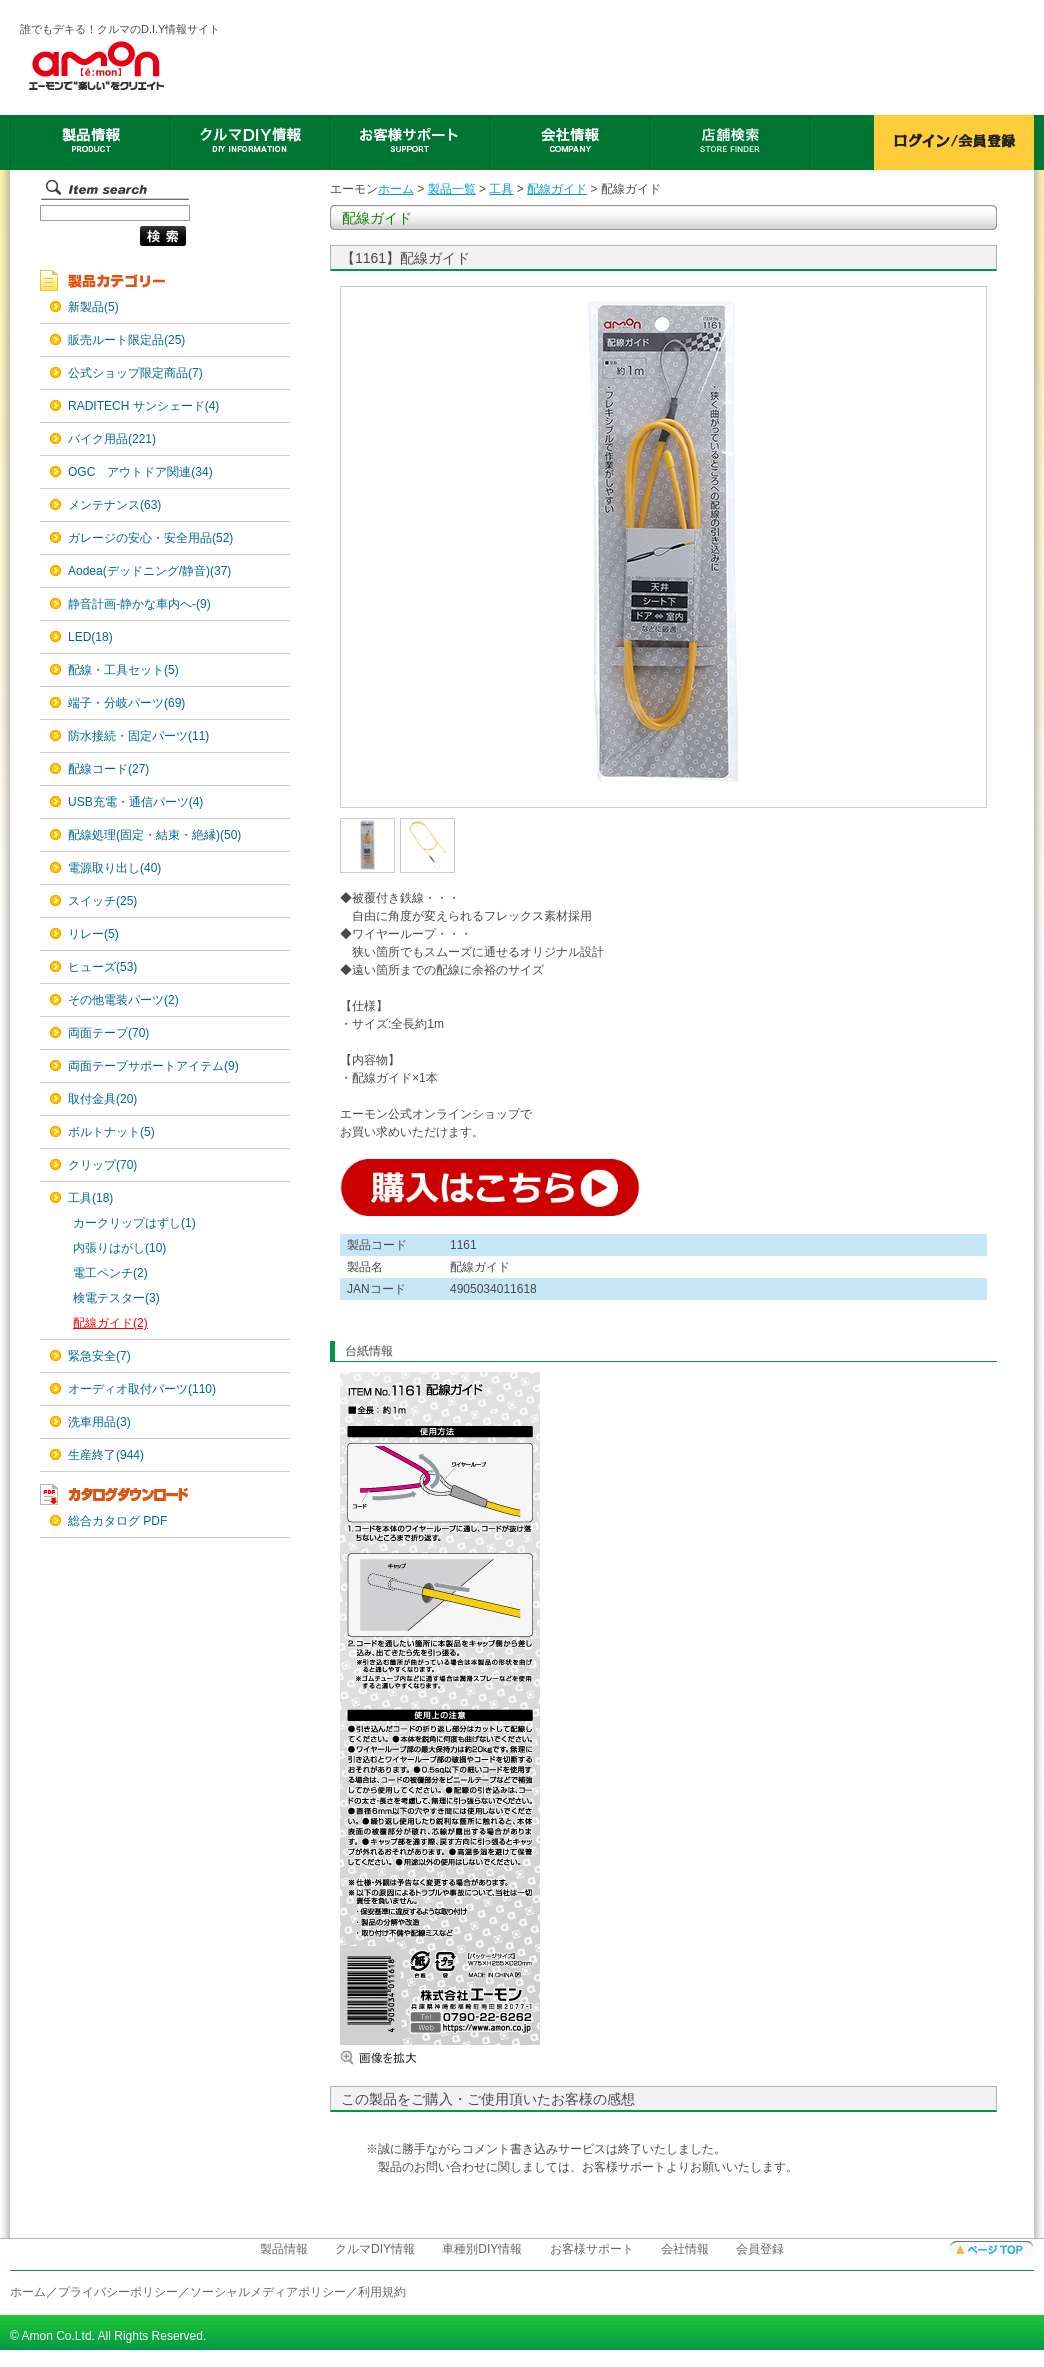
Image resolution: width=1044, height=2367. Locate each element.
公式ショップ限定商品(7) (135, 373)
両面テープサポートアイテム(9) (153, 1066)
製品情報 (284, 2249)
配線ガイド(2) (110, 1323)
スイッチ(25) (102, 901)
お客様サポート (592, 2249)
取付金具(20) (102, 1099)
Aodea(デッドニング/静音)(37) (149, 571)
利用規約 (382, 2292)
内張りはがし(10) (119, 1248)
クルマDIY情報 (375, 2249)
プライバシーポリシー (118, 2292)
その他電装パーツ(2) (123, 1000)
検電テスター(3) (116, 1298)
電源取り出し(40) (114, 868)
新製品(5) (93, 307)
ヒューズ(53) (102, 967)
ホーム (396, 189)
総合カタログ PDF (117, 1521)
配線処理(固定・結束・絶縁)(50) (154, 835)
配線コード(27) (108, 769)
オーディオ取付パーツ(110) (142, 1389)
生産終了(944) (106, 1455)
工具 (501, 189)
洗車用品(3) (99, 1422)
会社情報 (685, 2249)
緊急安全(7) (99, 1356)
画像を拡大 (400, 2057)
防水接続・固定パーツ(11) (138, 736)
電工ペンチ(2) (110, 1273)
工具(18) (90, 1198)
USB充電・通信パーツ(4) (135, 802)
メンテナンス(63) (114, 505)
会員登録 (760, 2249)
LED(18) (90, 637)
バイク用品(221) (112, 439)
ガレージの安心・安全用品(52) (150, 538)
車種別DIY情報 (482, 2249)
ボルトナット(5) (111, 1132)
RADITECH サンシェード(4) (143, 406)
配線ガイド (557, 189)
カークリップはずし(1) (134, 1223)
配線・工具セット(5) (123, 670)
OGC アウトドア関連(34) (140, 472)
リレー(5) (93, 934)
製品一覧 (452, 189)
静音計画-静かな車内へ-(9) (139, 604)
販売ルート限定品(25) (126, 340)
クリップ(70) (102, 1165)
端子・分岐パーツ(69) (126, 703)
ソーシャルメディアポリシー (268, 2292)
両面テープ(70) (108, 1033)
